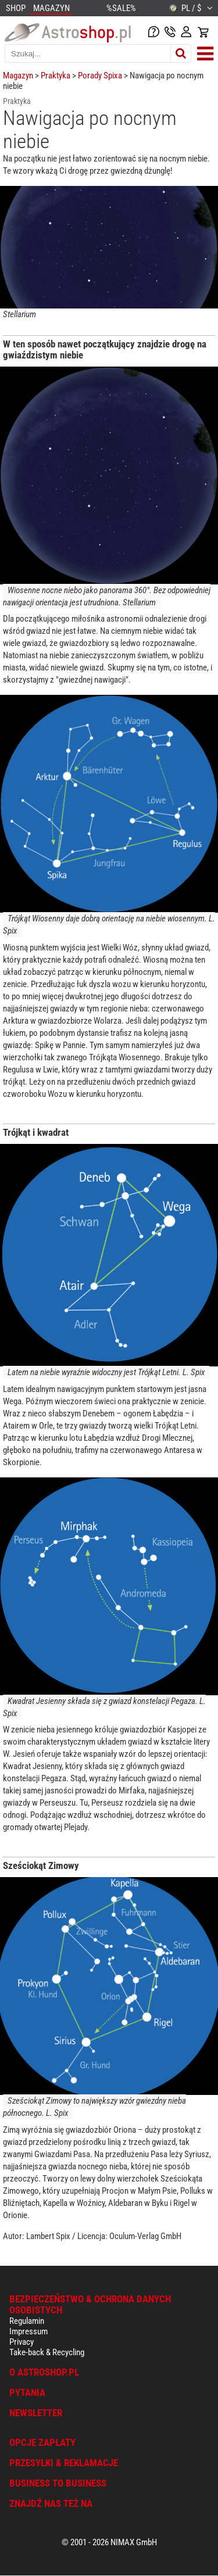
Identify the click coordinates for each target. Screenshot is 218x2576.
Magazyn (18, 75)
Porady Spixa (100, 75)
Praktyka (55, 75)
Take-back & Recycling (46, 2352)
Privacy (21, 2342)
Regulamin (26, 2321)
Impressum (28, 2331)
